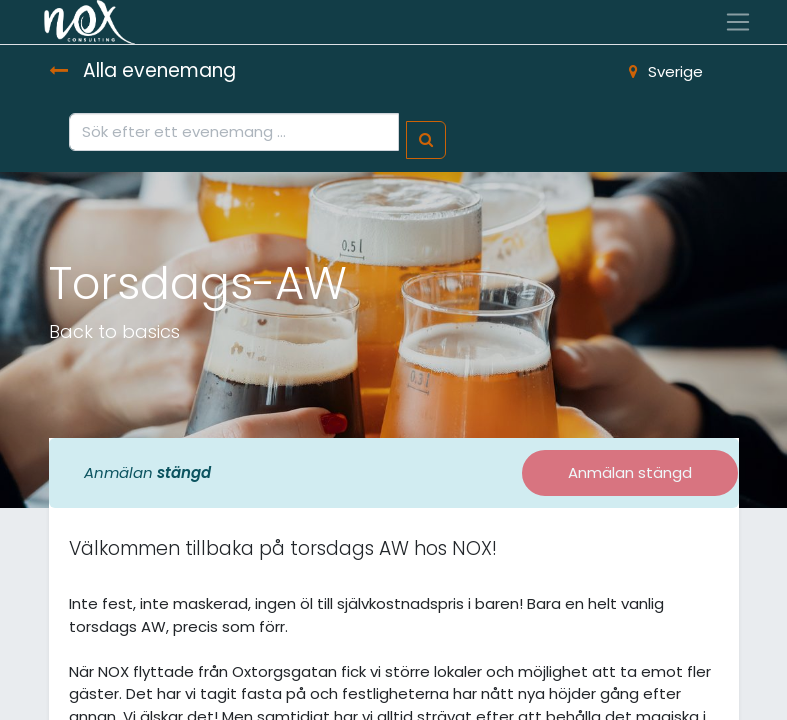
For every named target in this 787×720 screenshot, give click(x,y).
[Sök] (426, 140)
